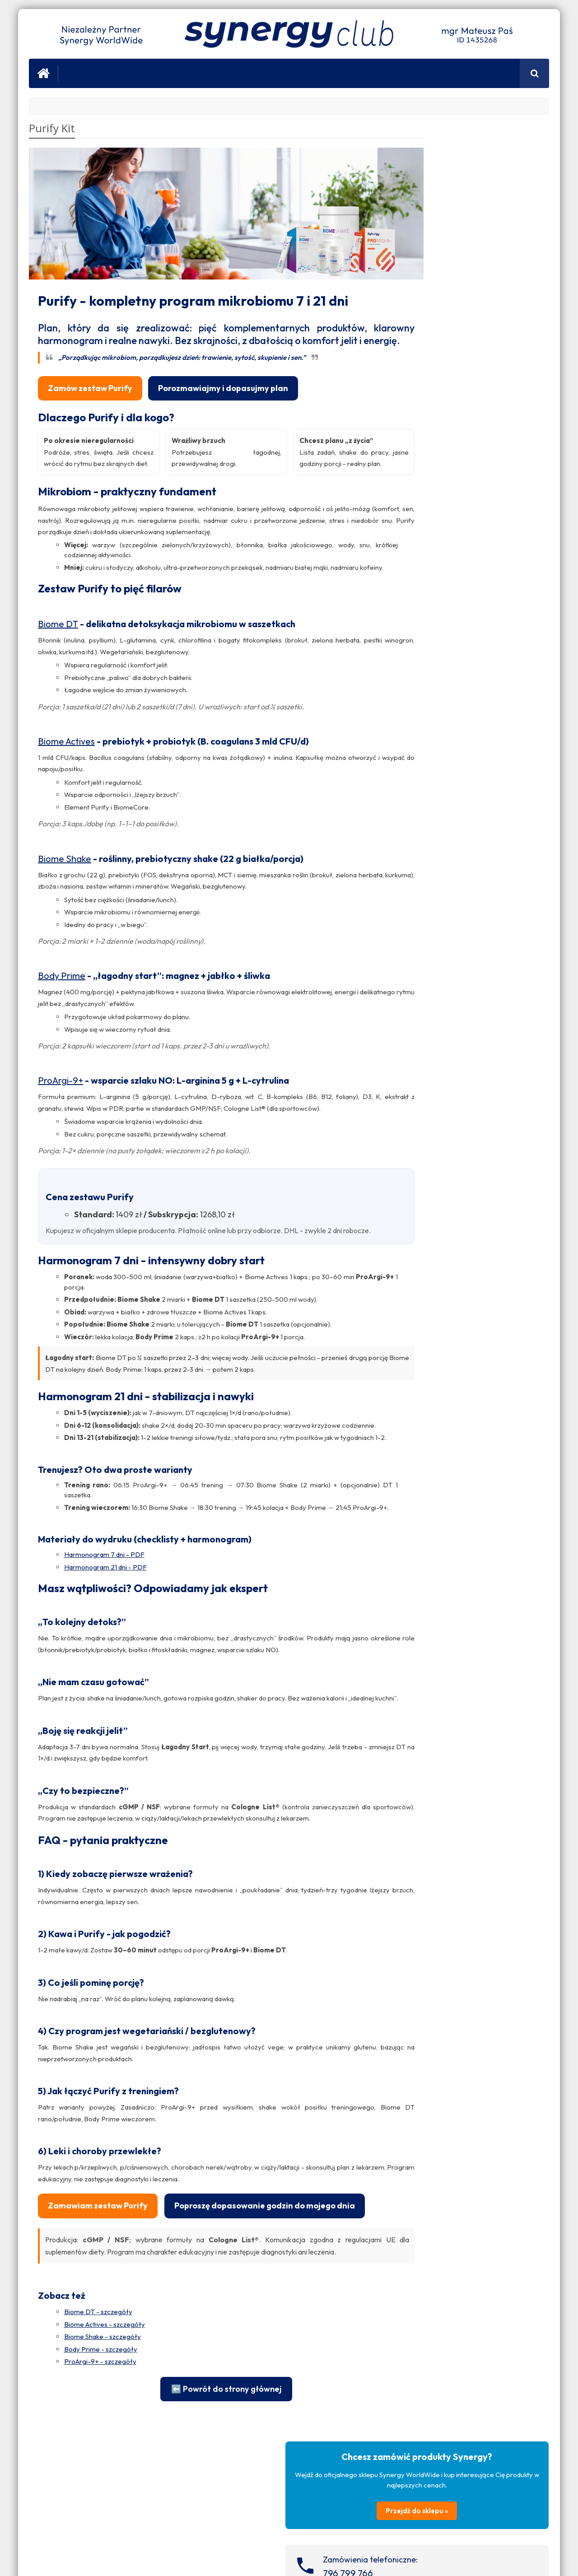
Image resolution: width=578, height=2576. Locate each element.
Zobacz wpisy (521, 711)
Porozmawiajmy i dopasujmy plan (223, 383)
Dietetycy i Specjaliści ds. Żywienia (450, 971)
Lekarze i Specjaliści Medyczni (444, 982)
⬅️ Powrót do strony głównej (200, 2518)
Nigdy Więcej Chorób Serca (507, 1949)
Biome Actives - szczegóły (104, 2453)
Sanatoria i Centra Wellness (440, 992)
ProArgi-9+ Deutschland (434, 1645)
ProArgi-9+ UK (420, 1602)
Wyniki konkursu (458, 1455)
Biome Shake (64, 905)
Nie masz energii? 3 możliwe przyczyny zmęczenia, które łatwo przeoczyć (490, 1507)
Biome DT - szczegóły (98, 2441)
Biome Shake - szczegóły (102, 2466)
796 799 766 (455, 285)
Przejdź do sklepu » (471, 223)
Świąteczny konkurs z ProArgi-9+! (486, 1414)
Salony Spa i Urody (428, 960)
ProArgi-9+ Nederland (430, 1634)
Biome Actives (66, 788)
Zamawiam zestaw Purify (98, 2306)
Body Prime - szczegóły (100, 2478)
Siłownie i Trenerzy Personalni (444, 1003)
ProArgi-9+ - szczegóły (100, 2491)
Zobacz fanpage (466, 1085)
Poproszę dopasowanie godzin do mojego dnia (138, 2335)
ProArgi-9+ (60, 1127)
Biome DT (58, 670)
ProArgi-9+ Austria (425, 1656)
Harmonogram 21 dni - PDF (105, 1656)
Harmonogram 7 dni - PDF (104, 1644)
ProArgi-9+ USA (421, 1695)
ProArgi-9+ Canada (426, 1706)
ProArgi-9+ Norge (425, 1623)
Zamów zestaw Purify (90, 383)
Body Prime (61, 1022)
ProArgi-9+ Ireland (425, 1612)
